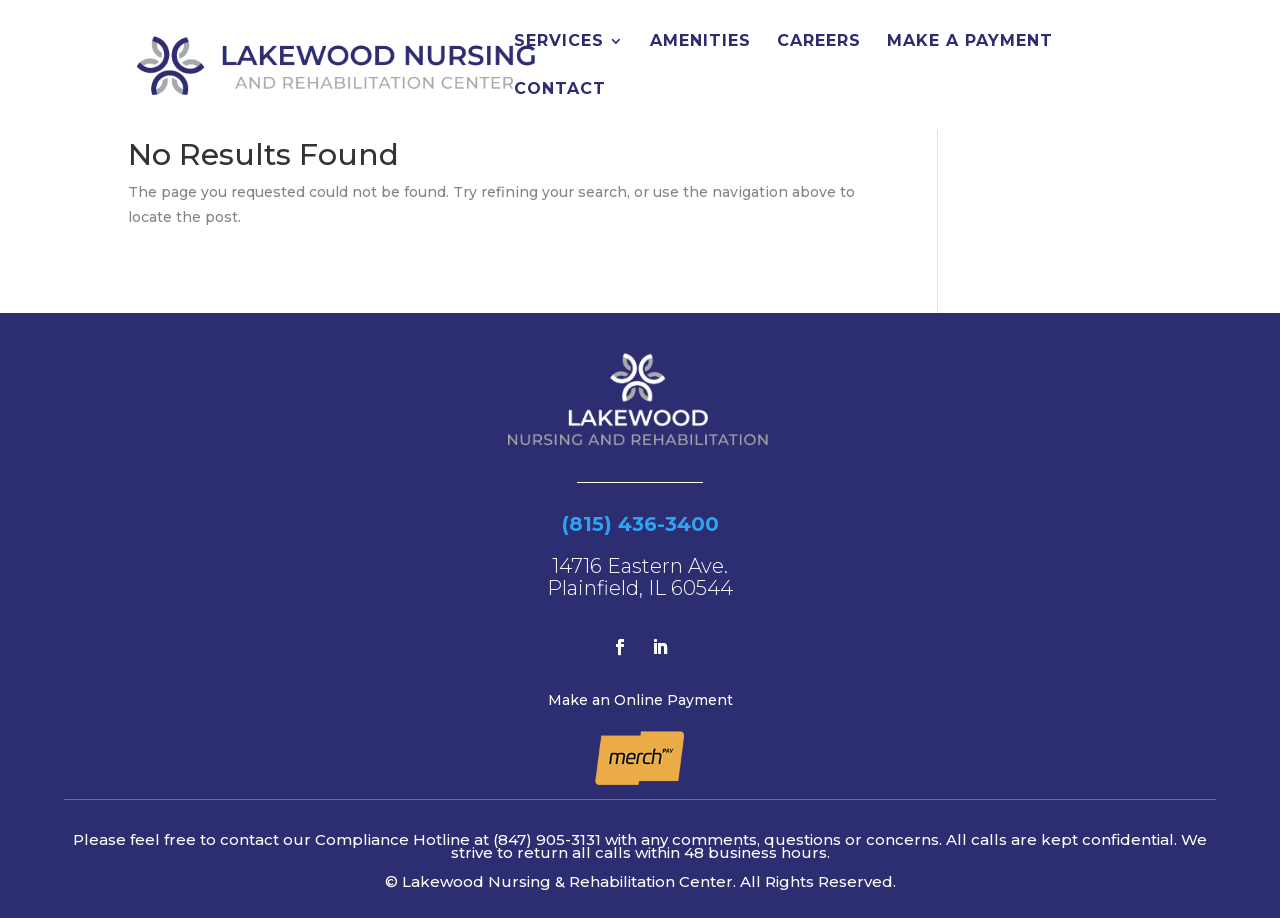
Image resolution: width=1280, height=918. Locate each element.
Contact (560, 90)
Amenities (700, 42)
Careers (819, 42)
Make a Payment (970, 42)
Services (559, 42)
